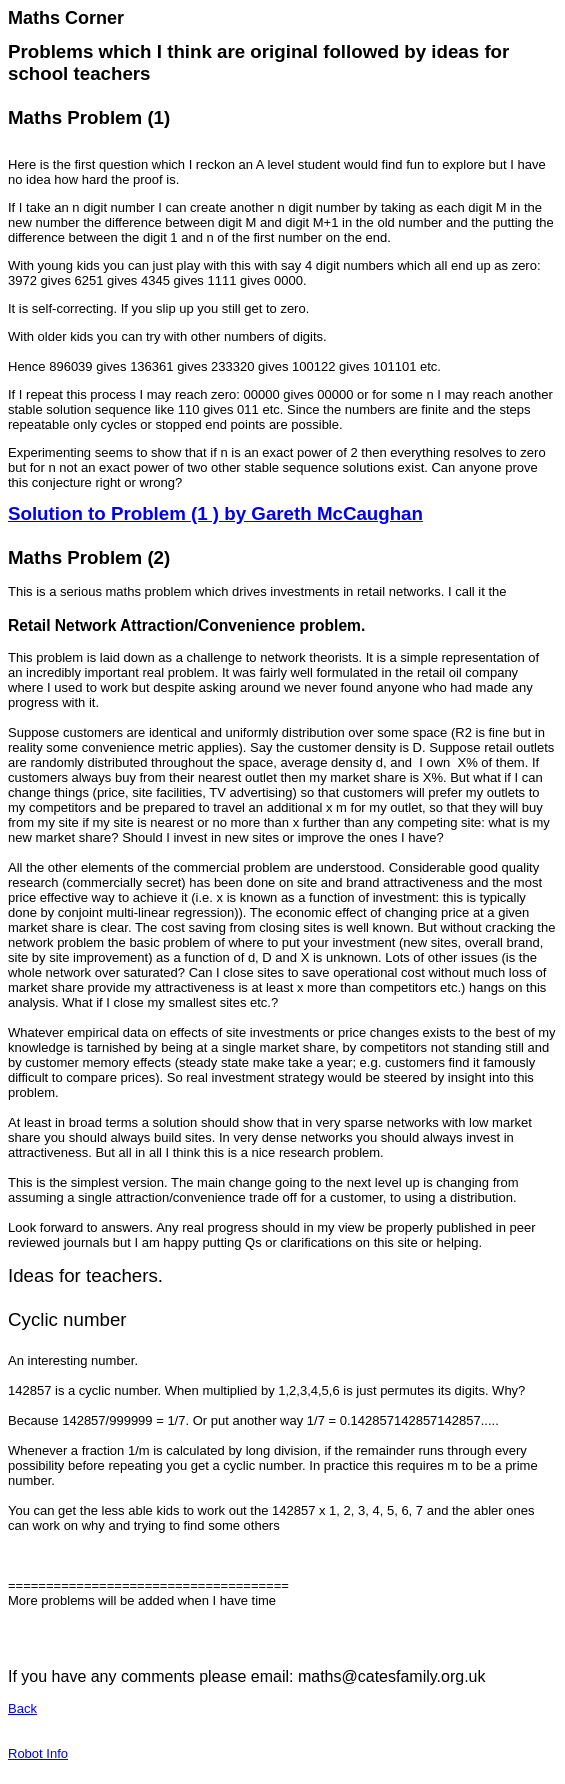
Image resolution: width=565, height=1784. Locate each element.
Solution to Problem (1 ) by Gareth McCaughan (215, 513)
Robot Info (38, 1753)
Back (22, 1708)
